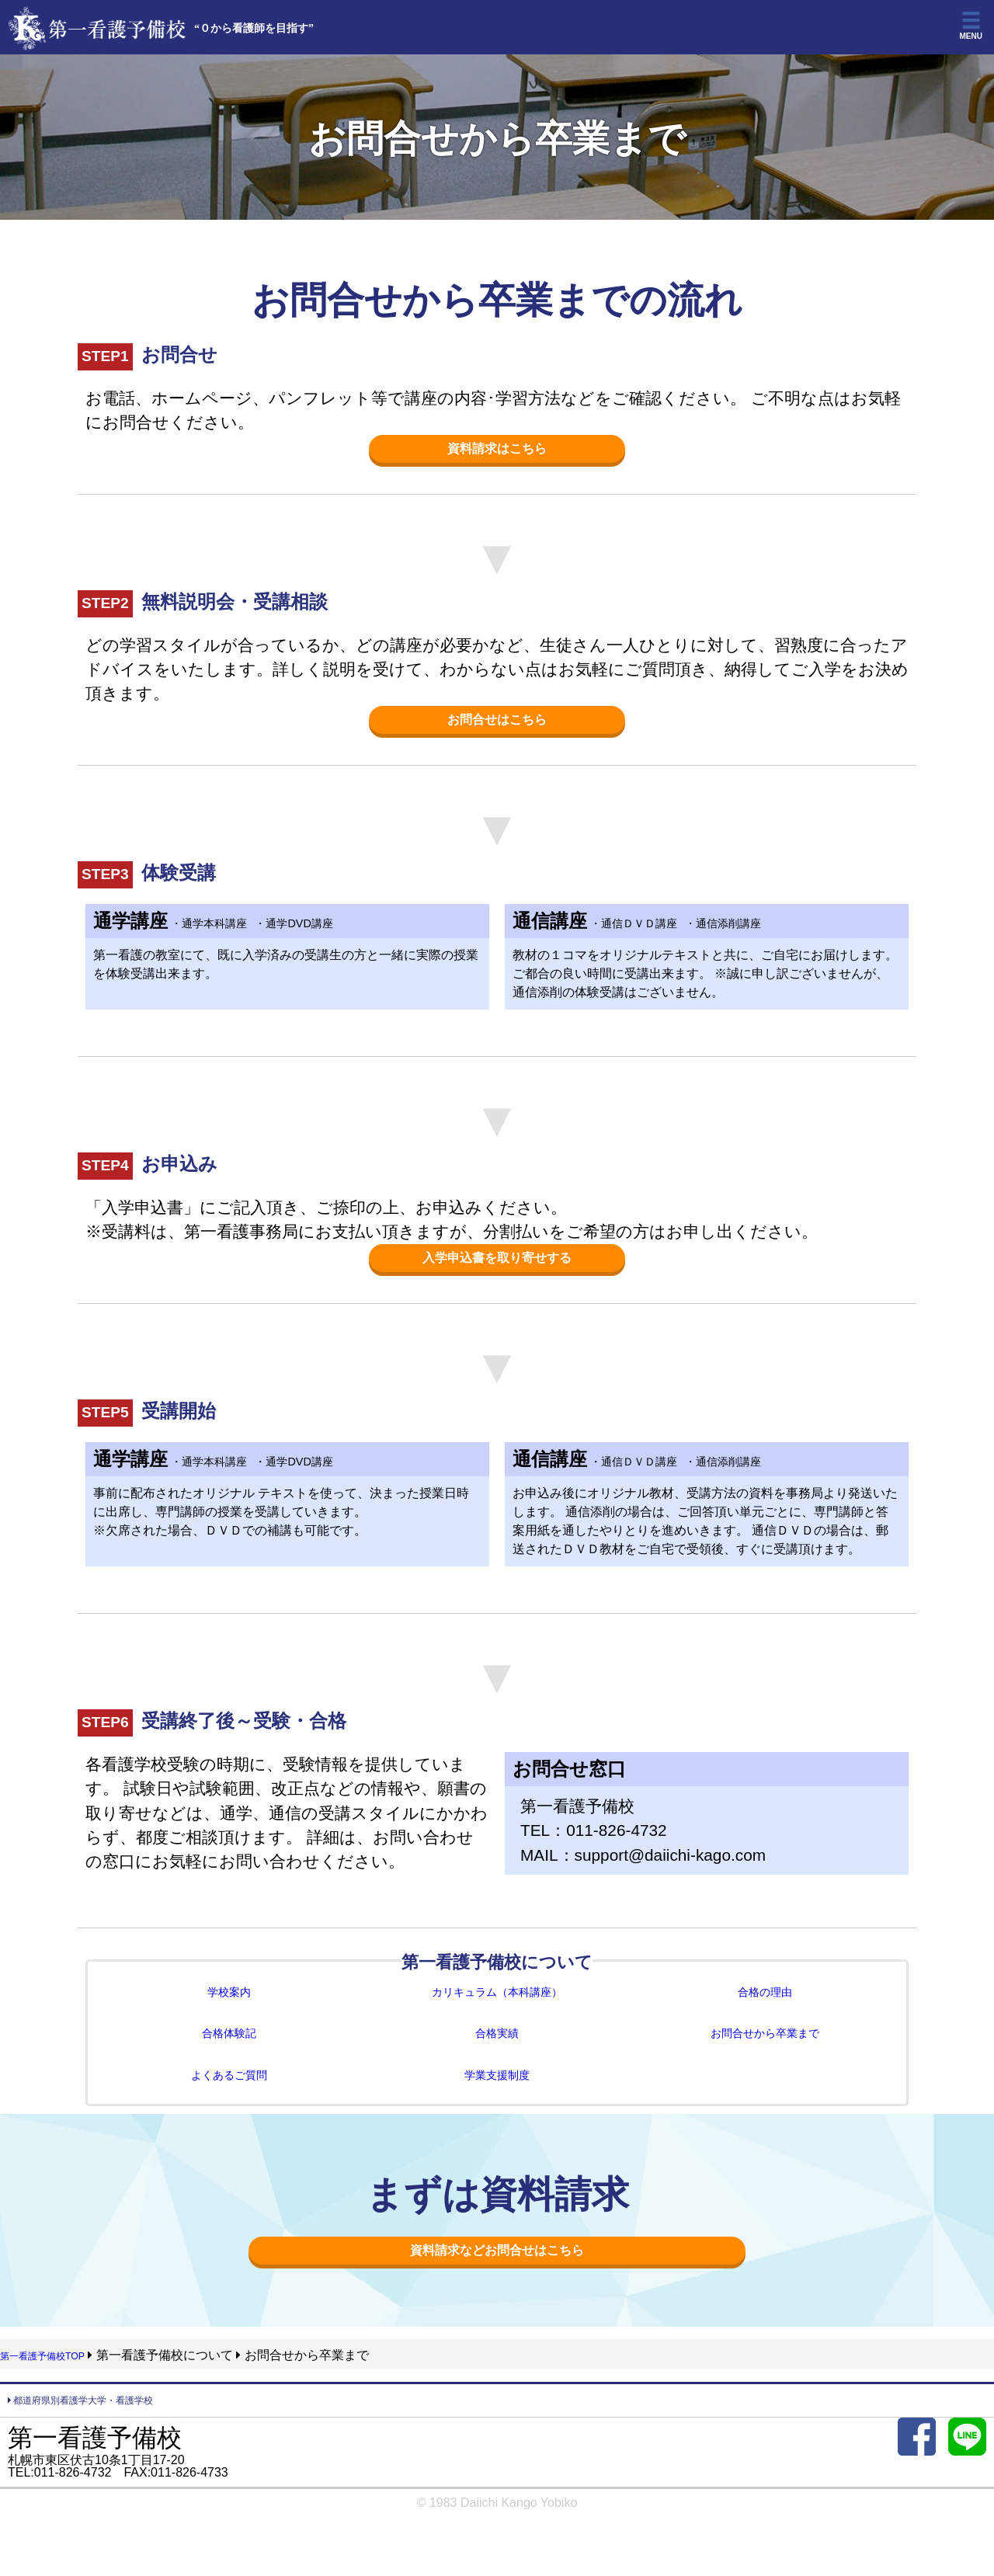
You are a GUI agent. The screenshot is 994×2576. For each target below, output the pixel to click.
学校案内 (229, 2004)
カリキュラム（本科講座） (497, 2004)
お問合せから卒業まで (765, 2049)
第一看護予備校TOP (56, 2380)
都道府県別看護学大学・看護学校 (105, 2426)
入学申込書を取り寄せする (497, 1266)
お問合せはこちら (497, 724)
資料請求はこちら (497, 450)
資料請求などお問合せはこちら (497, 2273)
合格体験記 (229, 2049)
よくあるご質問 (229, 2093)
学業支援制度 (497, 2093)
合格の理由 (765, 2004)
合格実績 (497, 2049)
